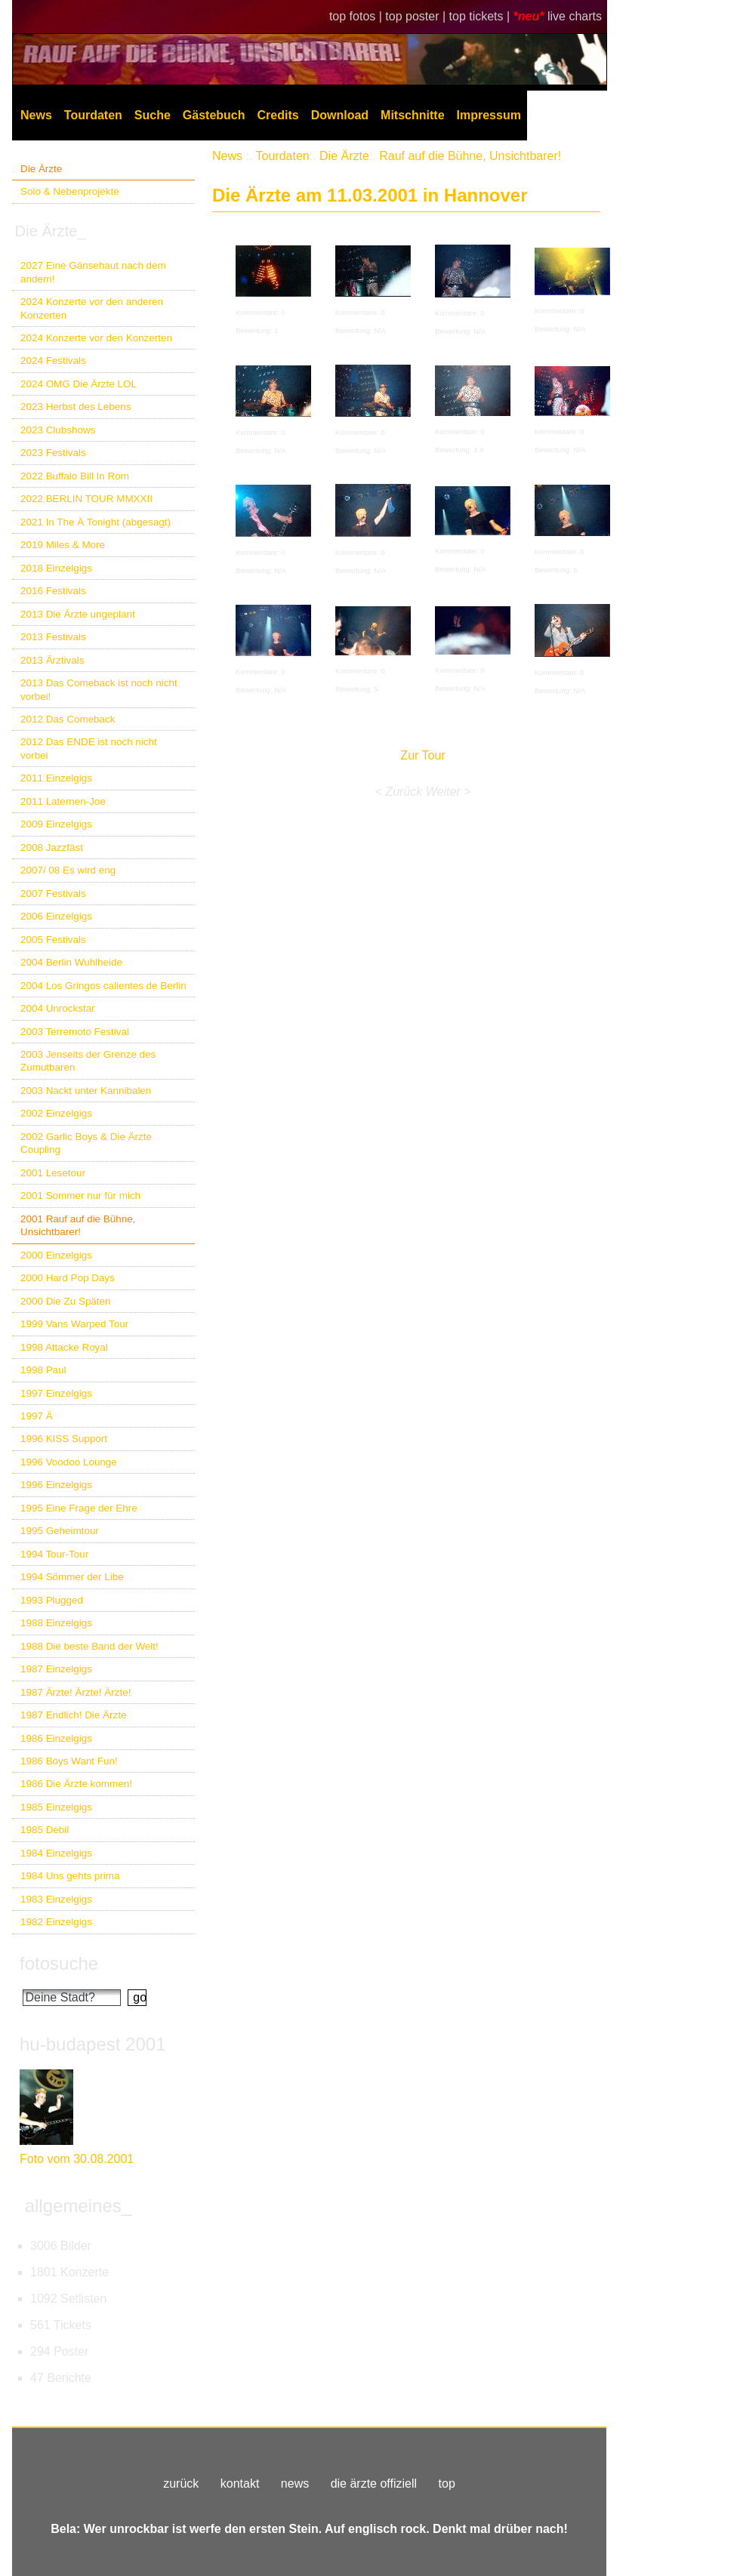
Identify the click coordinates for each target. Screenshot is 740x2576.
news (295, 2483)
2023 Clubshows (57, 430)
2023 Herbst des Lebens (75, 406)
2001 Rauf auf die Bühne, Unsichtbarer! (77, 1225)
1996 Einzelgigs (56, 1484)
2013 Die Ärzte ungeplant (77, 614)
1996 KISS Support (63, 1438)
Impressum (489, 115)
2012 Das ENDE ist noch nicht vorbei (88, 748)
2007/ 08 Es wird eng (68, 870)
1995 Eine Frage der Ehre (78, 1508)
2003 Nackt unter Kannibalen (85, 1090)
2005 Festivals (53, 939)
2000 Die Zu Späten (65, 1301)
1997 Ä (36, 1416)
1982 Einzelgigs (56, 1921)
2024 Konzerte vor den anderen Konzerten (91, 308)
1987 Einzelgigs (56, 1669)
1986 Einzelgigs (56, 1738)
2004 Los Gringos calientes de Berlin (103, 985)
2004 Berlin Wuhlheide (71, 962)
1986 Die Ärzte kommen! (76, 1783)
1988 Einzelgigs (56, 1622)
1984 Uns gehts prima (69, 1875)
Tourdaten (93, 115)
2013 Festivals (53, 636)
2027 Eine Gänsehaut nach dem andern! (93, 272)
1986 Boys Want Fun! (69, 1761)
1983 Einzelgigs (56, 1899)
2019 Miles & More (62, 544)
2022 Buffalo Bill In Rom (74, 476)
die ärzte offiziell (374, 2483)
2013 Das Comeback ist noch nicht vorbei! (98, 689)
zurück (181, 2483)
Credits (278, 115)
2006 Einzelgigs (56, 916)
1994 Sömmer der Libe (72, 1576)
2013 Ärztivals (52, 660)
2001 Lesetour (52, 1173)
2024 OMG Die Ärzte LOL (78, 384)
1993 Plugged (51, 1600)
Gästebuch (214, 115)
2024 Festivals (53, 360)
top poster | (417, 16)
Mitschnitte (412, 115)
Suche (152, 115)
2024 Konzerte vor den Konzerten (96, 338)
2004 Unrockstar (57, 1008)
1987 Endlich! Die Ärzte (73, 1715)
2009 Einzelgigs (56, 824)
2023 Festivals (53, 452)
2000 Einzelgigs (56, 1255)
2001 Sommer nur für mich (80, 1195)
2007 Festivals (53, 893)
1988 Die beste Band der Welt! (89, 1646)
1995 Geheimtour (59, 1530)
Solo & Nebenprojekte (69, 191)
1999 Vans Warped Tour (74, 1324)
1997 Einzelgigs (56, 1393)
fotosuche (59, 1963)
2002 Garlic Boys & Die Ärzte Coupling (86, 1143)
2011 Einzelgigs (56, 778)
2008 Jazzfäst (51, 847)
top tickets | (481, 16)
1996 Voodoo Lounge (68, 1462)
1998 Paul (43, 1370)
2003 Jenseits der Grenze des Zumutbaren (88, 1061)
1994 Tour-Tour (54, 1554)
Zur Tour (422, 755)
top (447, 2483)
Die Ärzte (41, 168)
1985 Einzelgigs (56, 1807)
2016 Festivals (53, 590)
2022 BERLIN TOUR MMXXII (86, 498)
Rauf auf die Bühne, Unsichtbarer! (470, 155)
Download (339, 115)
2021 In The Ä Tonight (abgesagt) (95, 522)
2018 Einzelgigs (56, 568)
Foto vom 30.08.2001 (77, 2158)
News (36, 115)
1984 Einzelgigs (56, 1853)
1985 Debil (44, 1829)
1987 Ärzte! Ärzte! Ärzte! (75, 1692)
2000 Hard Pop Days (67, 1277)
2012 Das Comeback (68, 719)
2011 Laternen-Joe (63, 801)
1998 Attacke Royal (64, 1347)
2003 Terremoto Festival (74, 1031)
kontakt (240, 2483)
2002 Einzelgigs (56, 1113)
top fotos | (357, 16)
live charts (574, 16)
